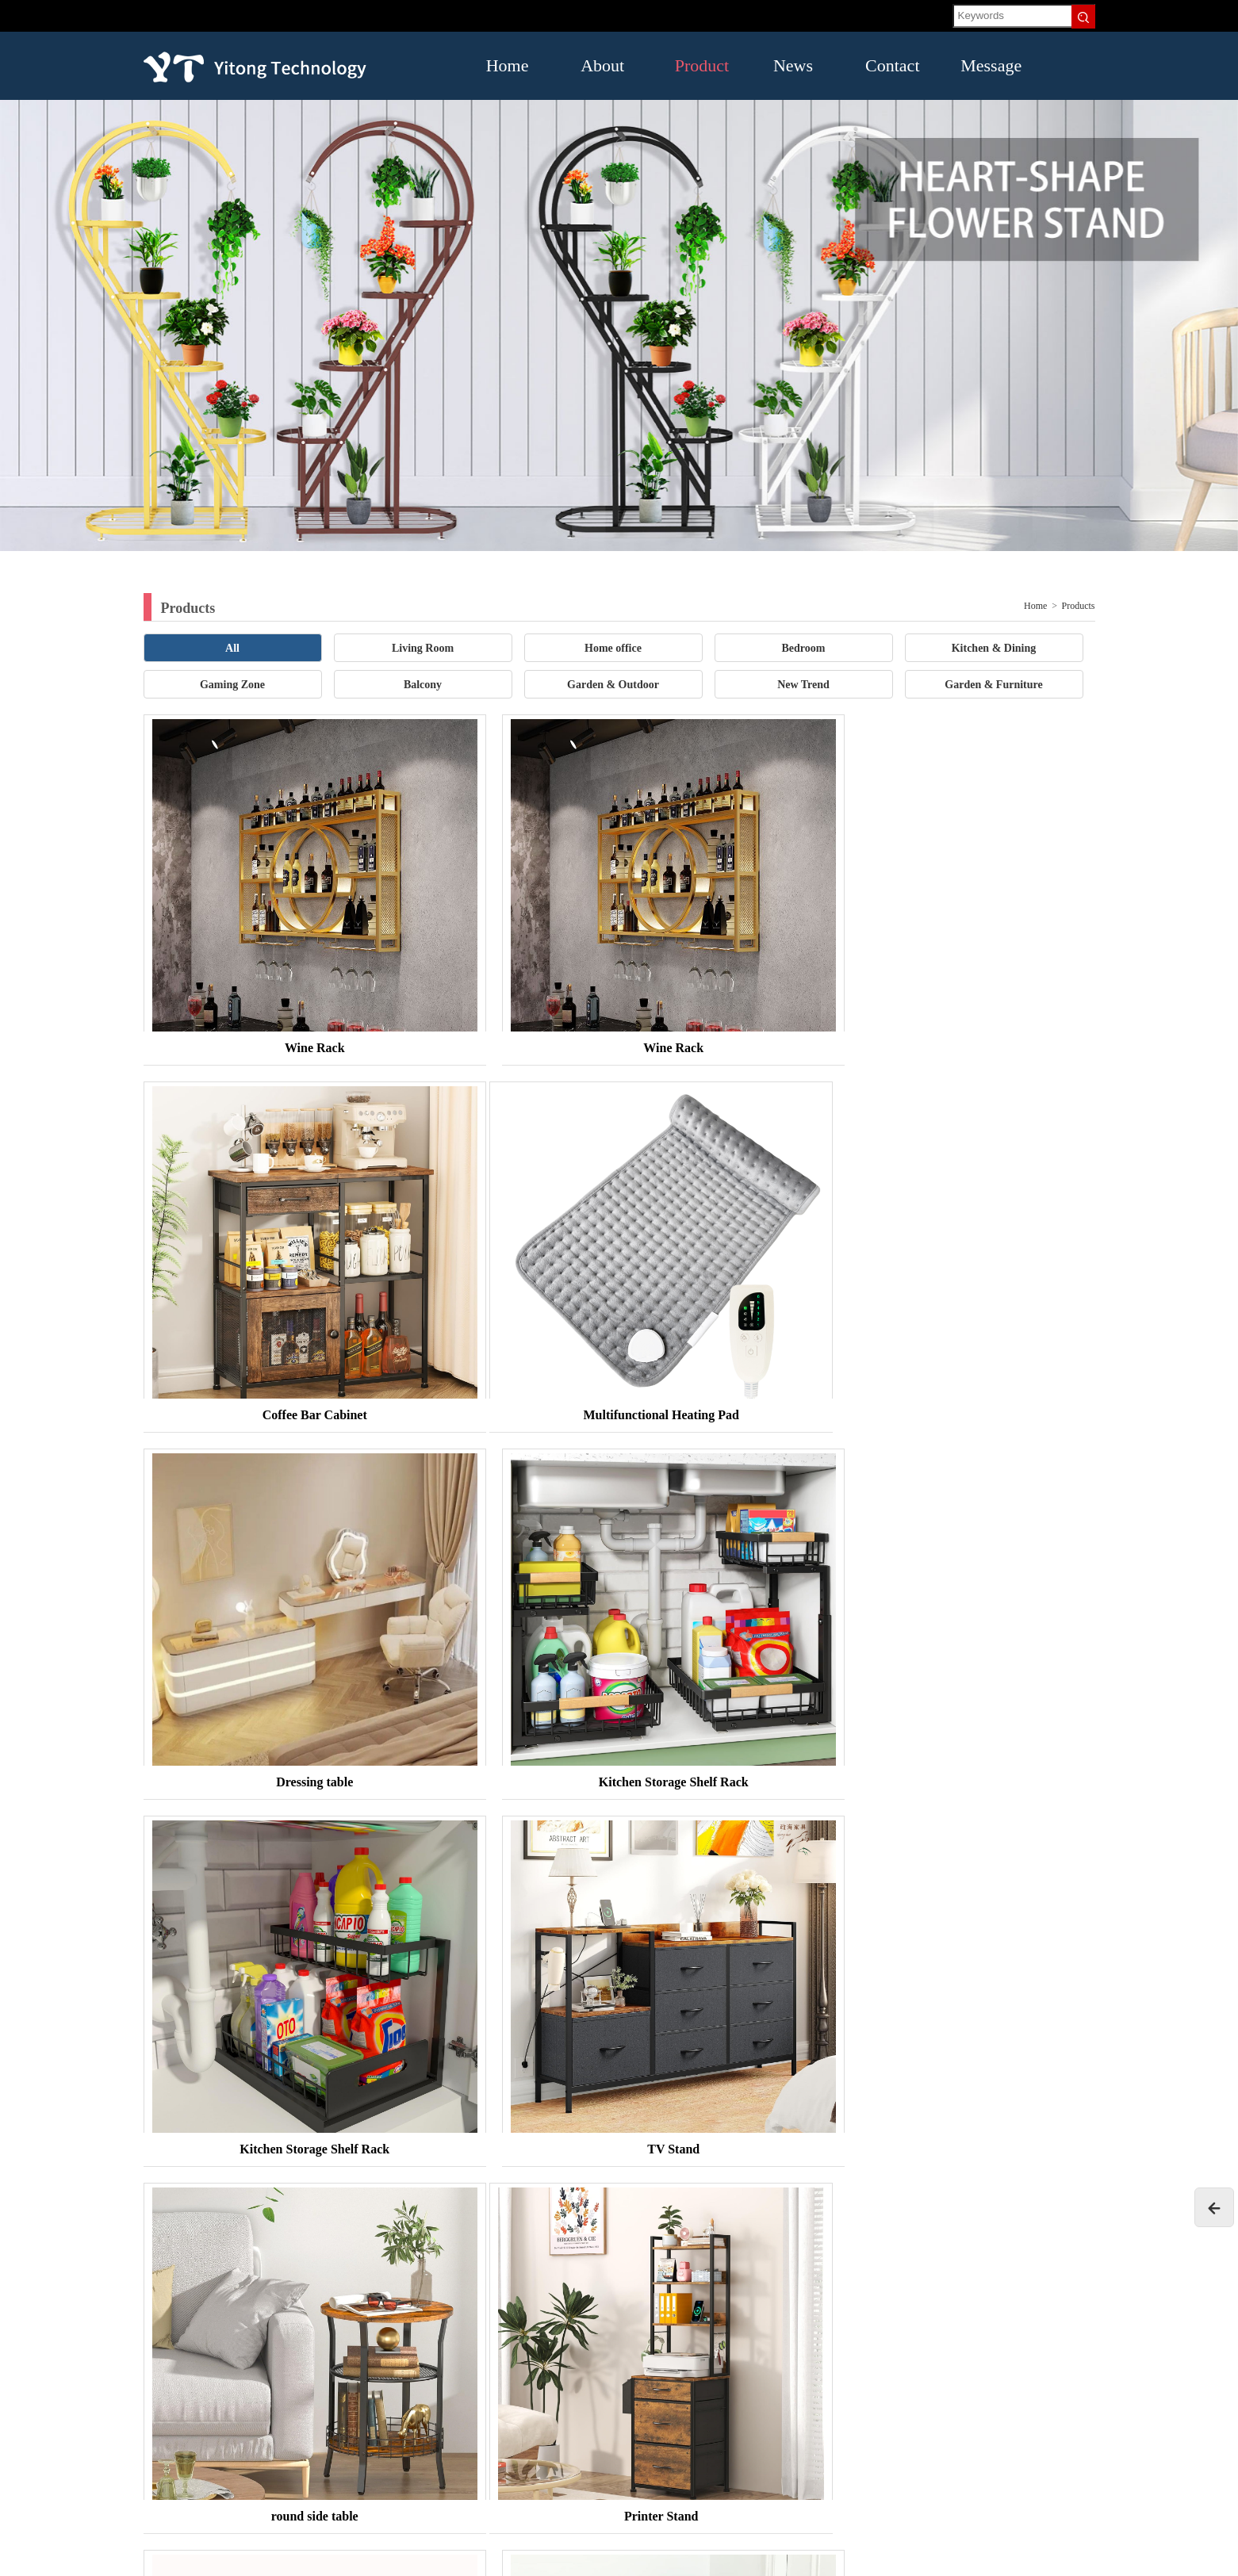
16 (639, 2201)
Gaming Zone (232, 685)
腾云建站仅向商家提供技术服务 (1028, 2558)
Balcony (423, 685)
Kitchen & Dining (994, 648)
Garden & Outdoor (613, 685)
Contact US (760, 2385)
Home (507, 65)
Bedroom (804, 648)
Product (698, 65)
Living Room (423, 648)
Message (983, 65)
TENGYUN (297, 2243)
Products (1078, 605)
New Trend (803, 685)
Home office (613, 648)
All (232, 648)
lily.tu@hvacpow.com (192, 2416)
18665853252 (267, 2369)
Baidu (355, 2243)
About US (936, 2341)
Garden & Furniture (993, 685)
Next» (678, 2201)
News (793, 65)
